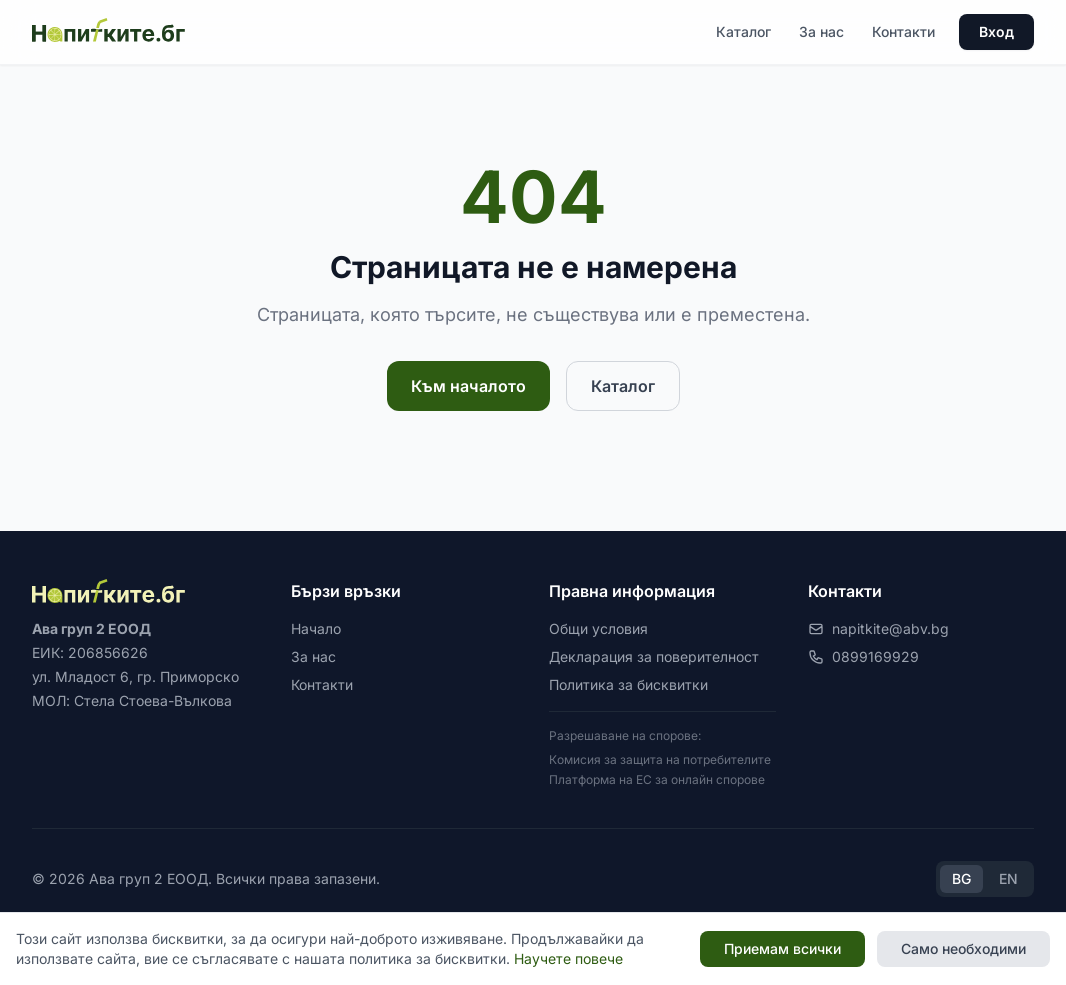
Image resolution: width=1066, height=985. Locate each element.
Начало (316, 628)
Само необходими (963, 948)
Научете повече (568, 958)
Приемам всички (782, 948)
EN (1008, 878)
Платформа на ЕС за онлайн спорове (657, 779)
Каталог (743, 31)
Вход (996, 31)
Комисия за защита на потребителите (660, 759)
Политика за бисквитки (628, 684)
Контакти (903, 31)
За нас (821, 31)
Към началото (468, 386)
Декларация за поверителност (654, 656)
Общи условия (598, 628)
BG (961, 878)
